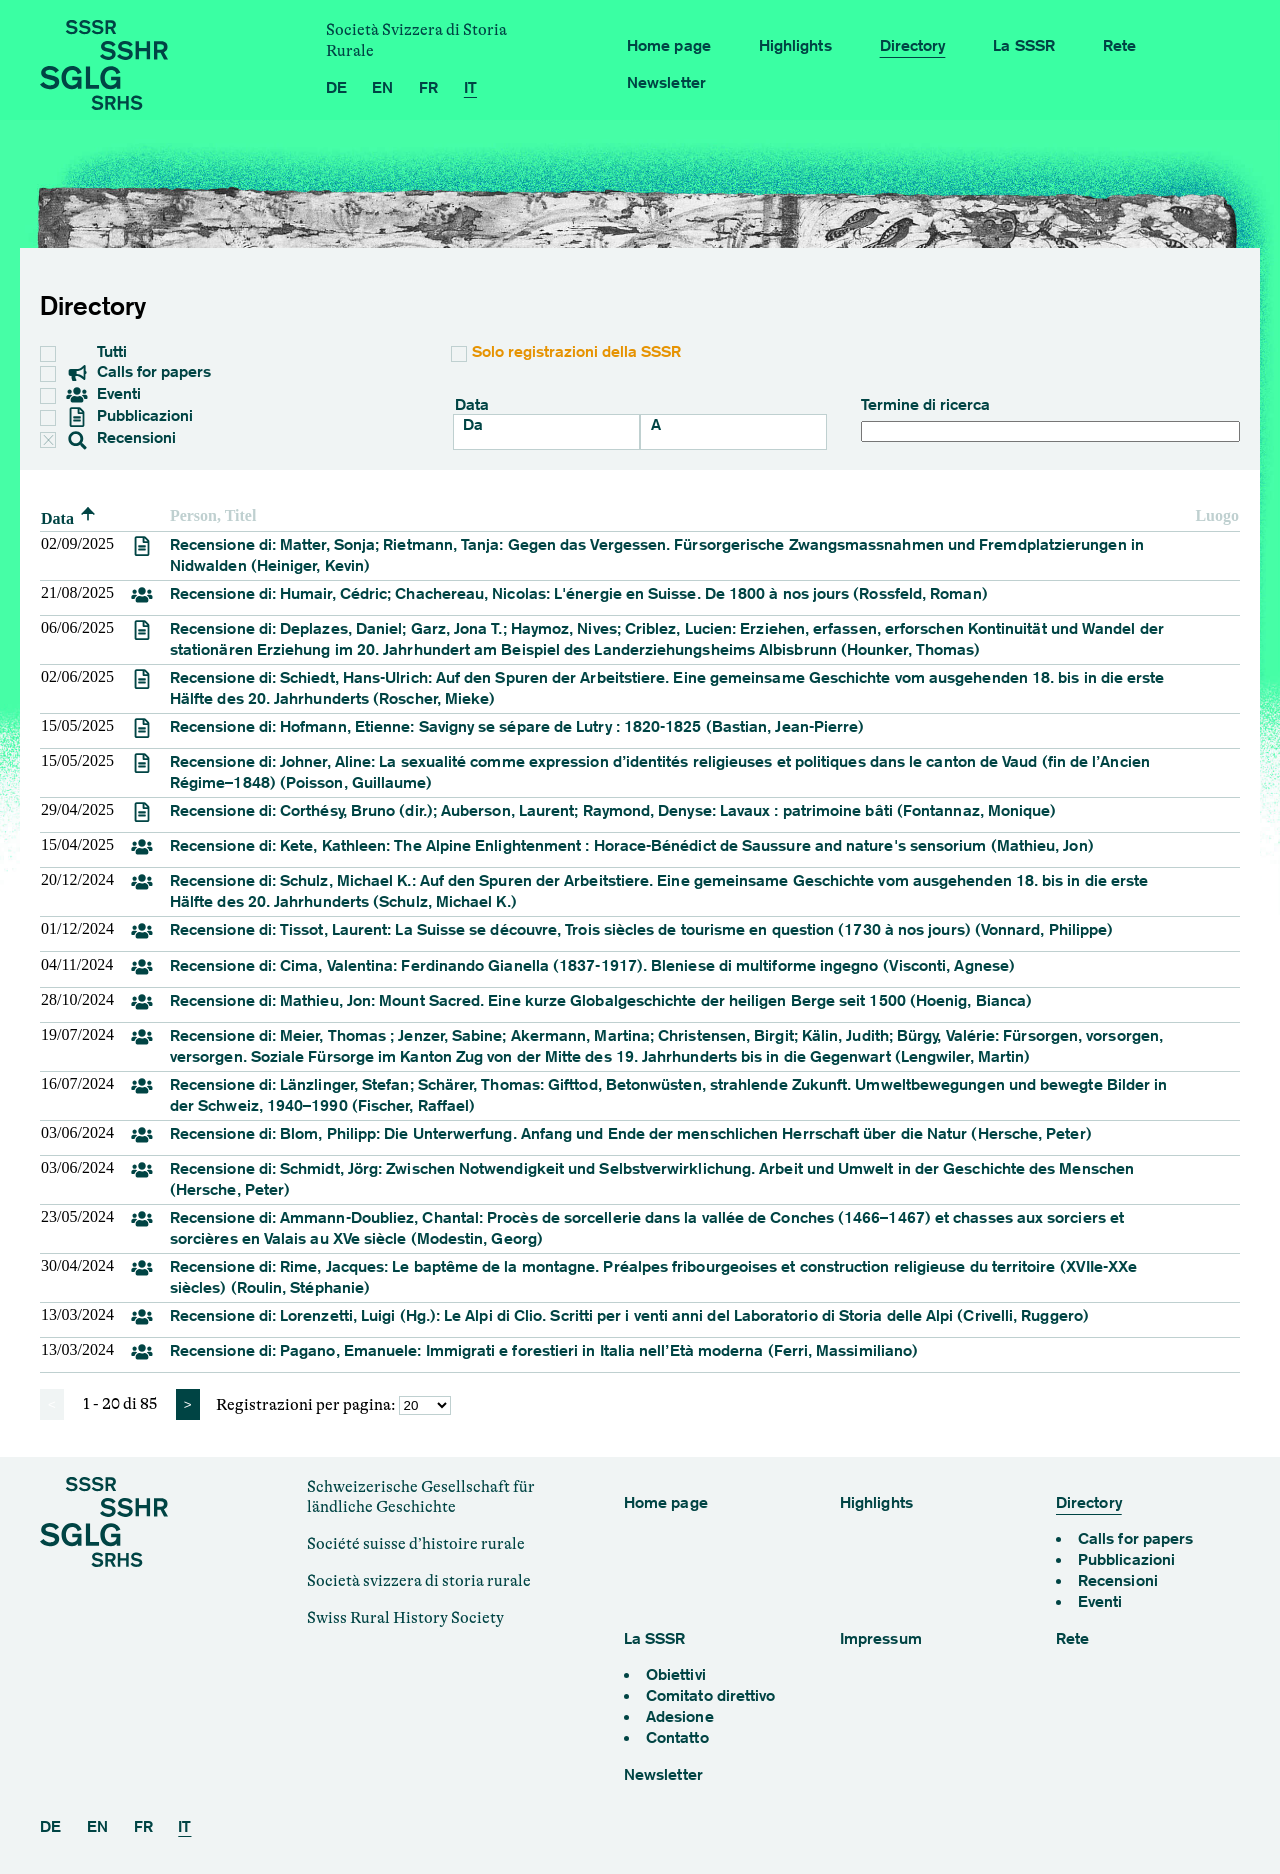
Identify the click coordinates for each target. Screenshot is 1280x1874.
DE (336, 87)
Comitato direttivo (710, 1695)
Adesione (680, 1716)
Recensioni (109, 439)
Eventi (104, 395)
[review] (142, 551)
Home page (669, 45)
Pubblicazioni (130, 417)
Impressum (881, 1638)
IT (470, 87)
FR (428, 87)
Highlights (795, 45)
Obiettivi (676, 1674)
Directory (913, 45)
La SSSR (1024, 45)
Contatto (677, 1737)
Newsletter (666, 82)
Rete (1119, 45)
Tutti (99, 351)
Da (473, 424)
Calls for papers (139, 373)
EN (382, 87)
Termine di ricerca (1050, 418)
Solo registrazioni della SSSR (576, 351)
